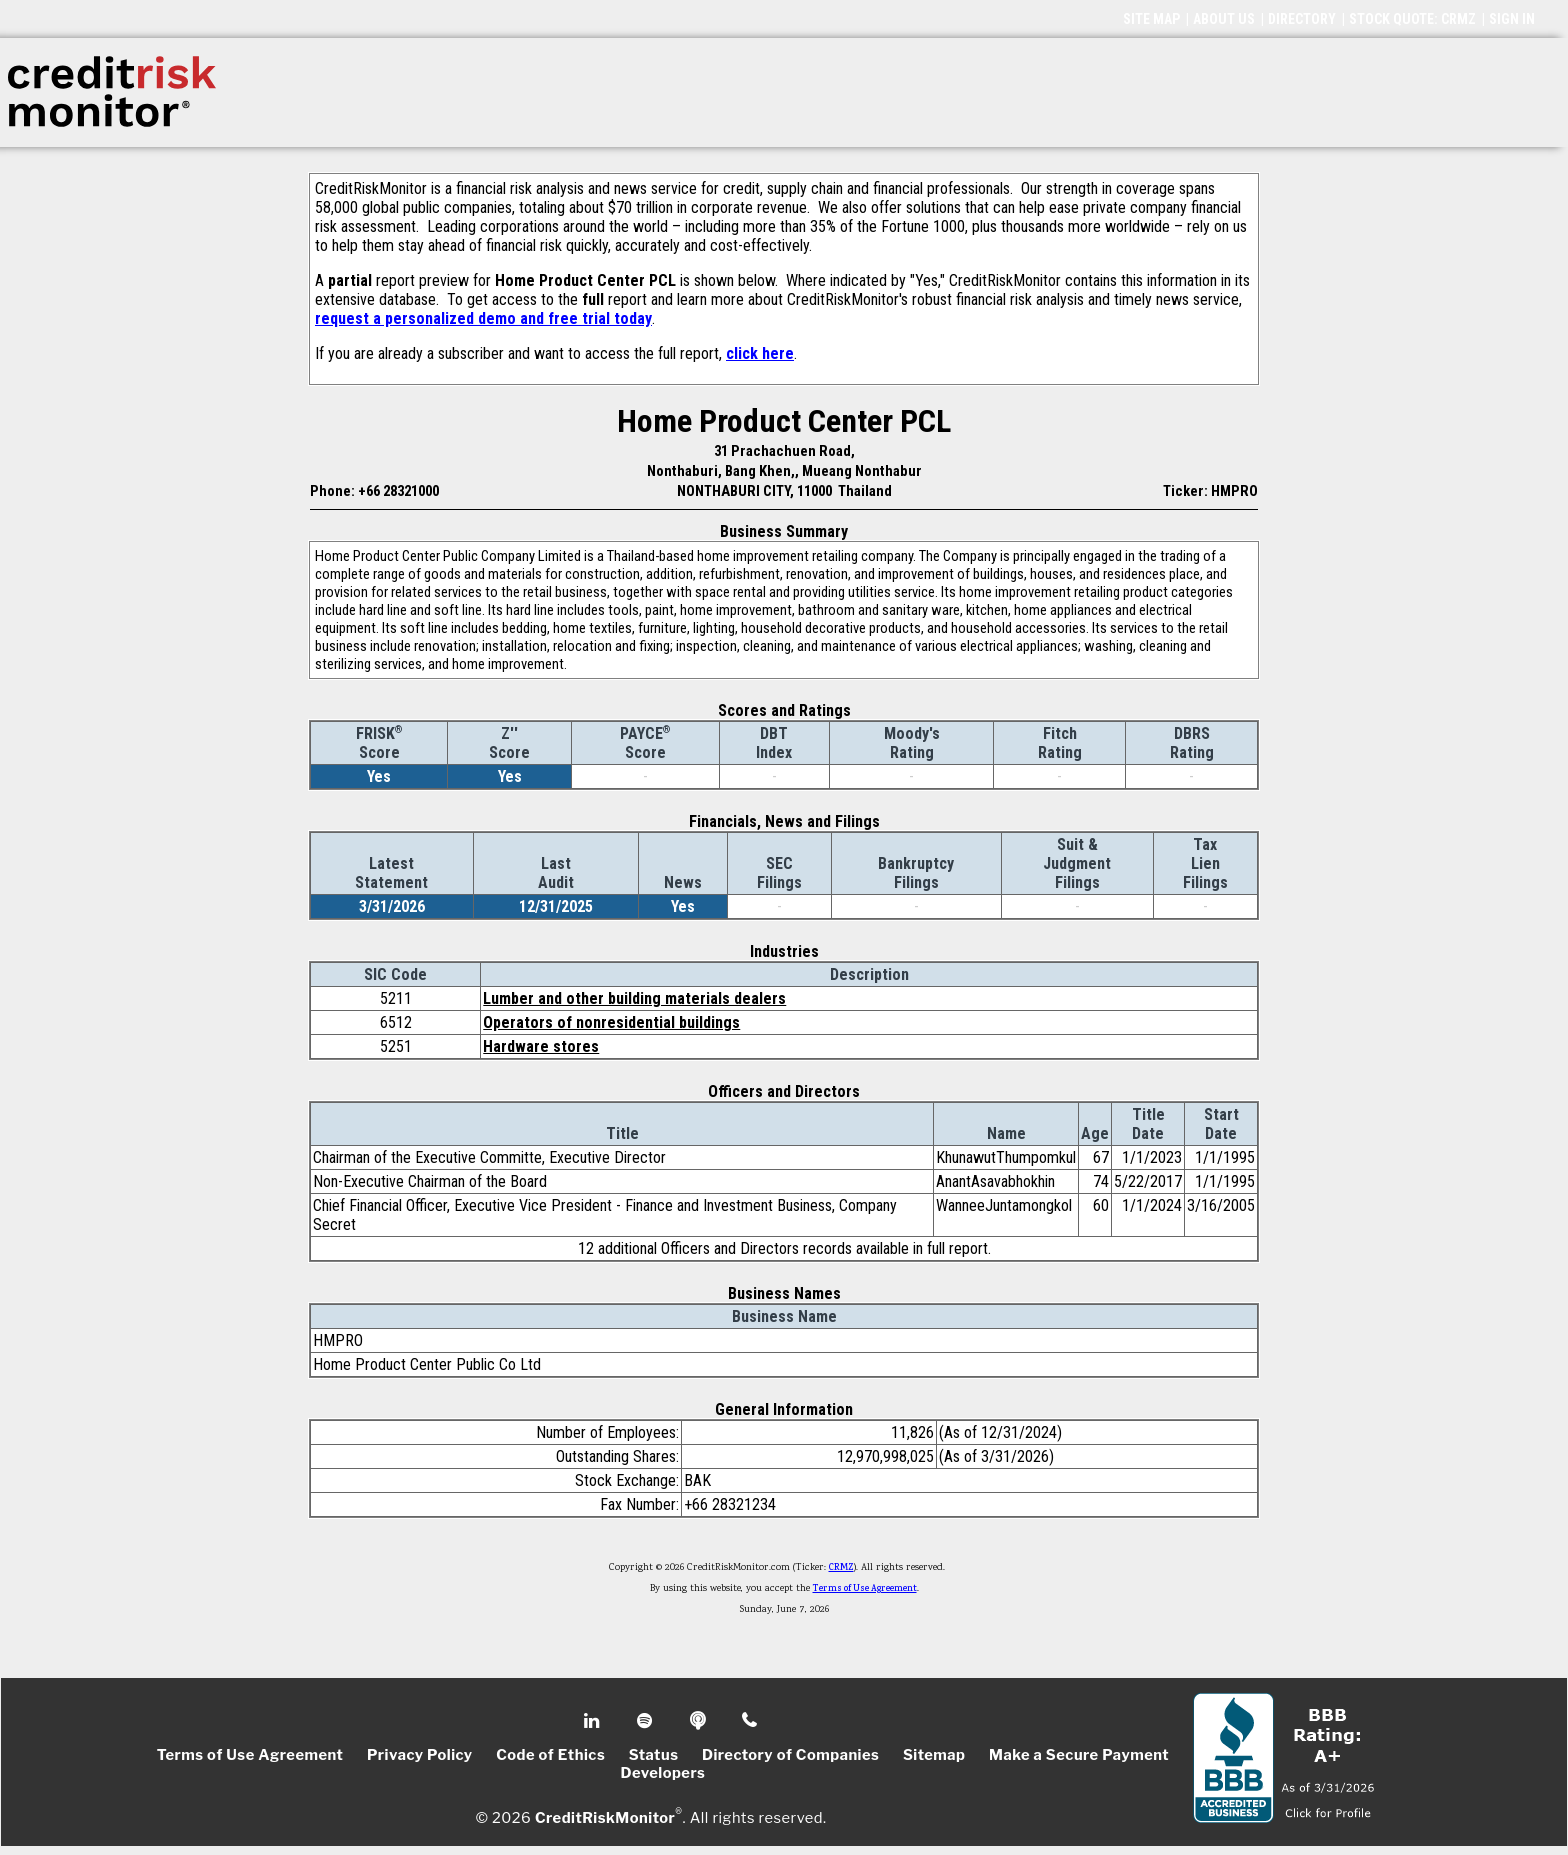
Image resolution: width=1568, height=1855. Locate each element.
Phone (750, 1721)
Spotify (646, 1721)
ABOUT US (1224, 19)
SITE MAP (1151, 19)
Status (654, 1755)
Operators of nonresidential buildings (611, 1022)
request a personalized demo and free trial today (483, 318)
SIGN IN (1512, 19)
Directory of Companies (790, 1755)
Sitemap (934, 1755)
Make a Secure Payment (1079, 1755)
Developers (663, 1773)
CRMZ (841, 1568)
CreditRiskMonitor (605, 1817)
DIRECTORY (1302, 19)
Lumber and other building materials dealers (634, 998)
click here (760, 353)
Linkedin (594, 1721)
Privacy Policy (420, 1755)
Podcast (699, 1721)
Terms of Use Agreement (865, 1589)
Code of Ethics (550, 1755)
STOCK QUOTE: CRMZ (1412, 19)
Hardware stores (541, 1046)
